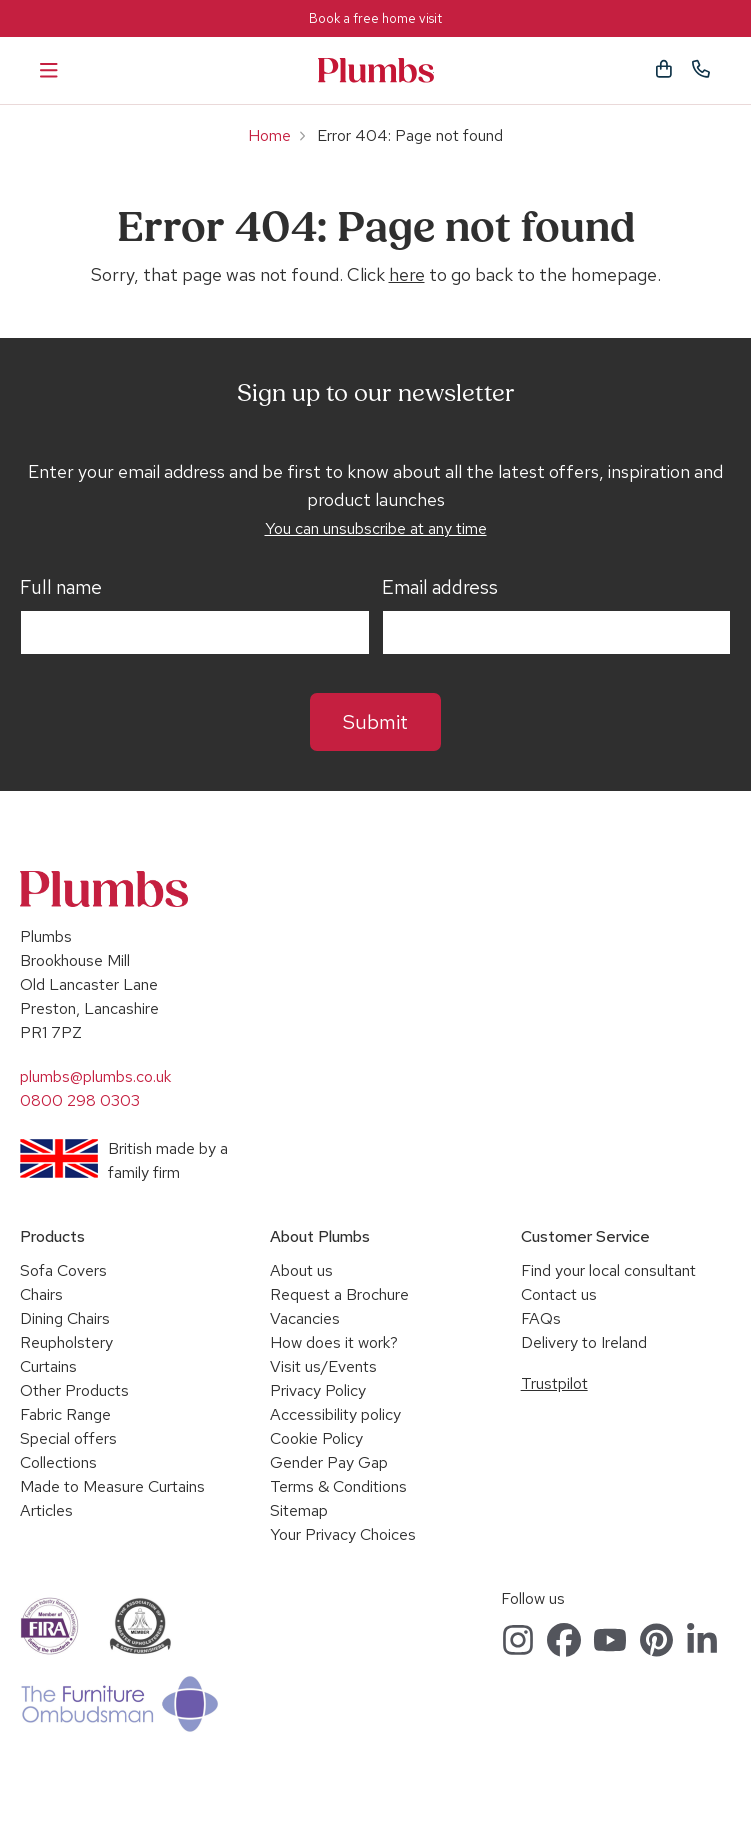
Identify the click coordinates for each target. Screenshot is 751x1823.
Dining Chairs (65, 1318)
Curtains (48, 1366)
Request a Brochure (339, 1294)
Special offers (68, 1438)
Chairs (41, 1294)
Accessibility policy (335, 1414)
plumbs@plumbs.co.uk (95, 1076)
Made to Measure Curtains (112, 1486)
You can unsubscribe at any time (376, 528)
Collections (58, 1462)
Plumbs (376, 70)
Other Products (74, 1390)
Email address (440, 588)
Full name (61, 588)
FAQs (541, 1318)
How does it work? (334, 1342)
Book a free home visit (375, 18)
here (407, 274)
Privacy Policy (318, 1390)
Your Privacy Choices (343, 1534)
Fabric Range (65, 1414)
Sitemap (299, 1510)
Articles (46, 1510)
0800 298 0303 (80, 1100)
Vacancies (305, 1318)
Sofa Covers (63, 1270)
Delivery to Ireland (584, 1342)
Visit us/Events (323, 1366)
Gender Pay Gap (329, 1462)
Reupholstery (66, 1342)
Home (269, 135)
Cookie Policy (316, 1438)
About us (301, 1270)
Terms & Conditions (338, 1486)
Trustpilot (554, 1383)
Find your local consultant (608, 1270)
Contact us (559, 1294)
